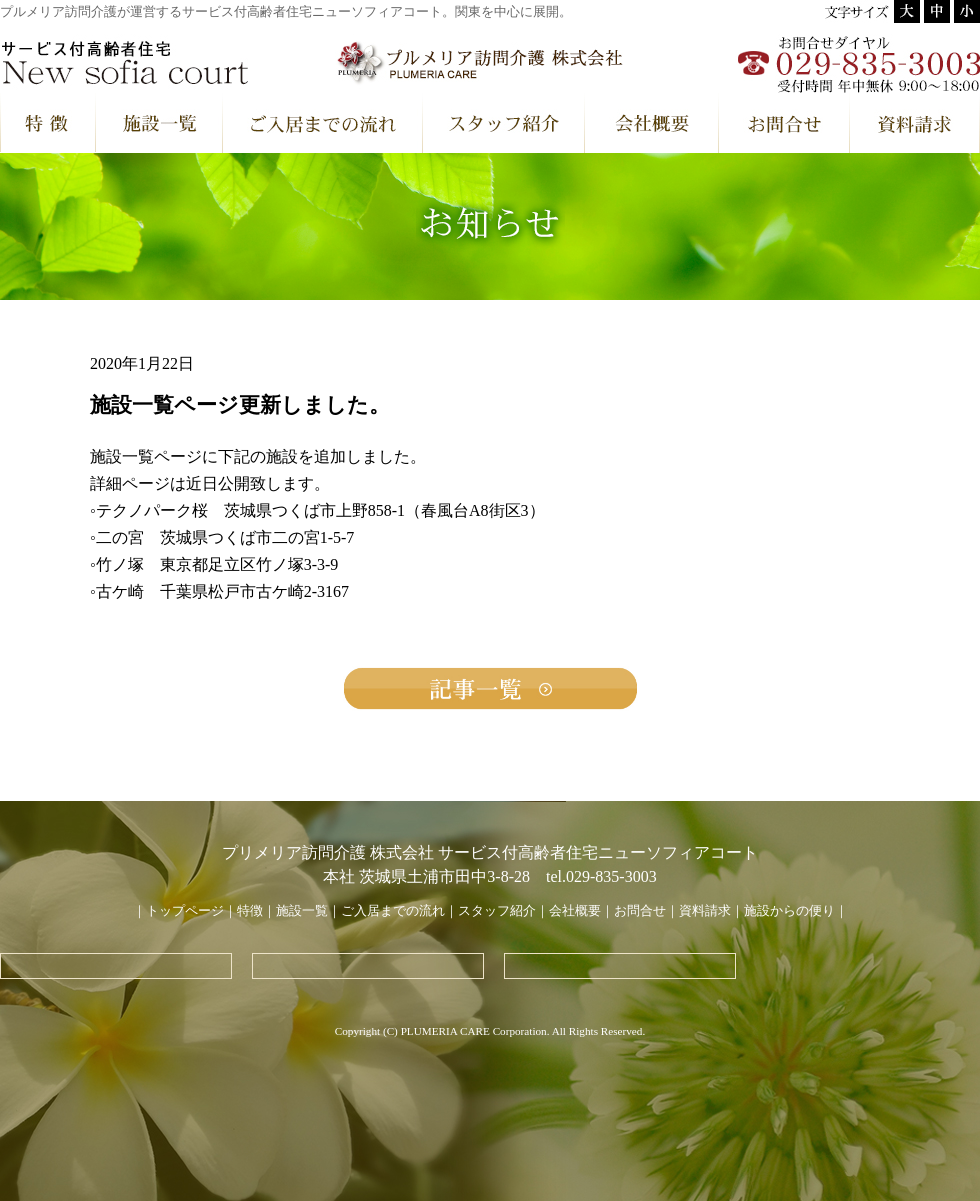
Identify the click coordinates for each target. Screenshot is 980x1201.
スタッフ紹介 (497, 911)
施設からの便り (789, 911)
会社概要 (575, 911)
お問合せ (640, 911)
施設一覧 (302, 911)
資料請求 (705, 911)
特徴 (250, 911)
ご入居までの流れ (393, 911)
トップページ (185, 911)
